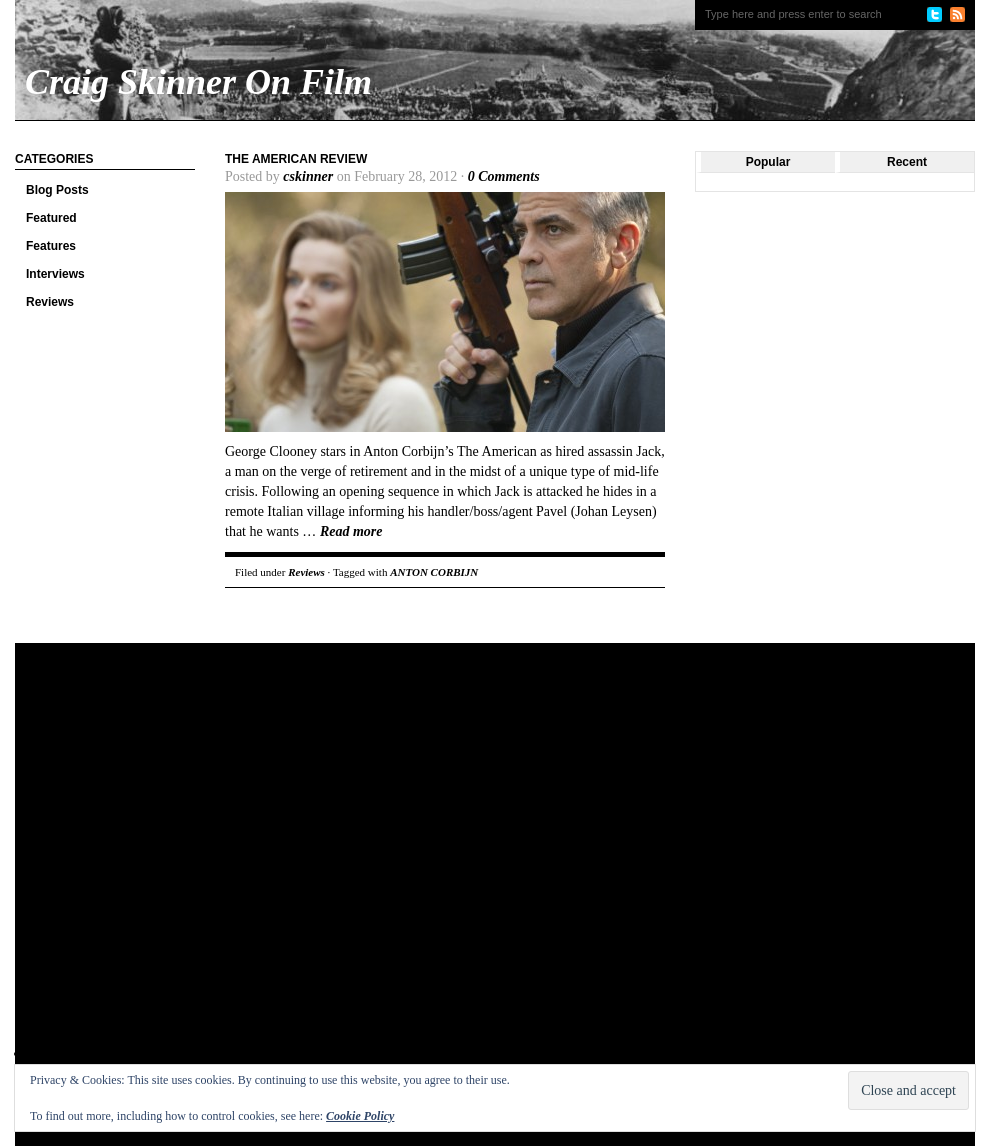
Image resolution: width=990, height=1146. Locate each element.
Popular (768, 162)
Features (51, 246)
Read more (351, 531)
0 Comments (504, 176)
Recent (907, 162)
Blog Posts (57, 190)
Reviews (50, 302)
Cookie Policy (360, 1116)
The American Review (296, 159)
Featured (51, 218)
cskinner (308, 176)
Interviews (55, 274)
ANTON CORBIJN (434, 572)
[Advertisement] (206, 869)
